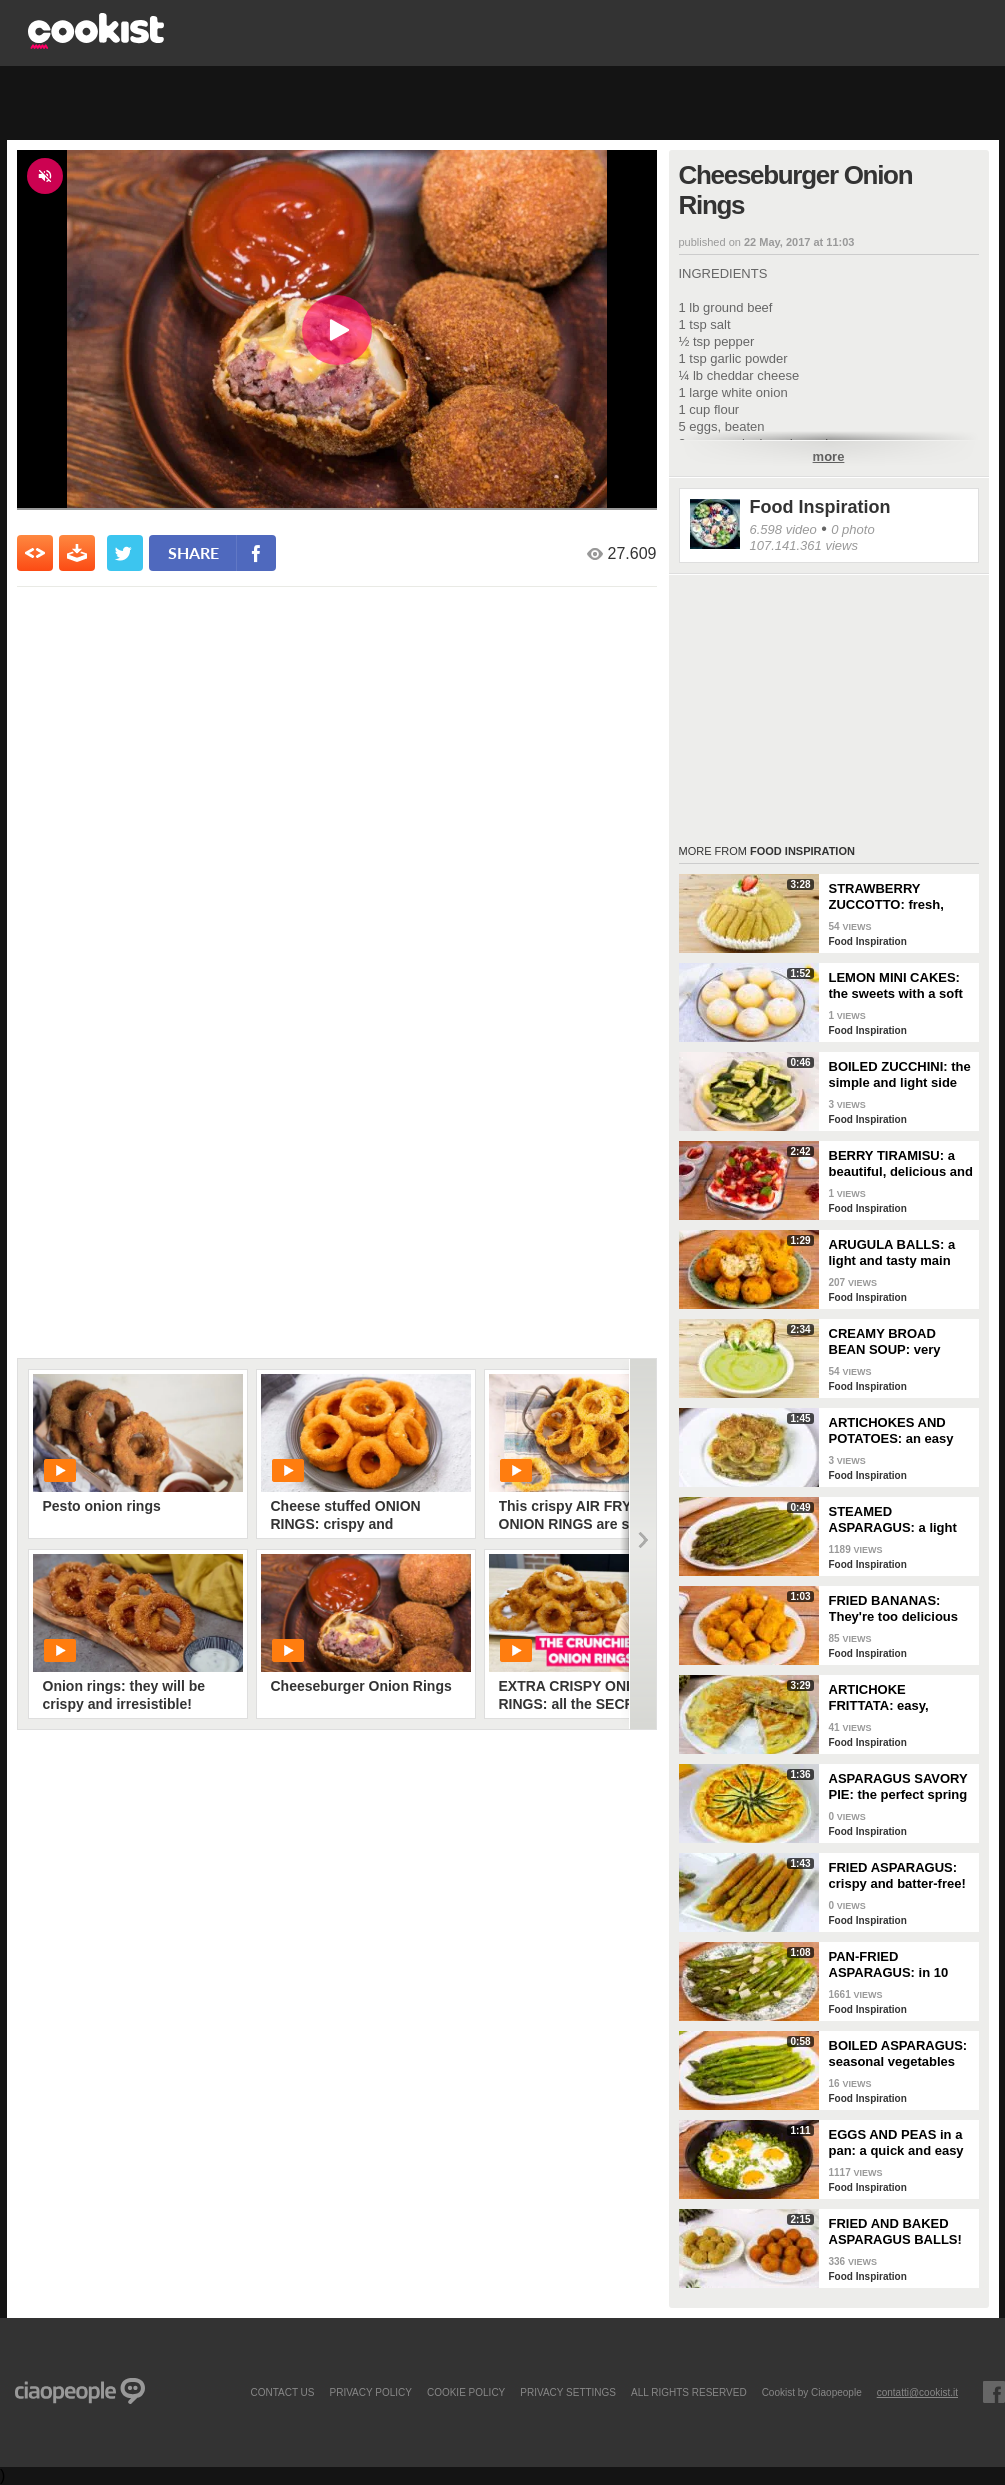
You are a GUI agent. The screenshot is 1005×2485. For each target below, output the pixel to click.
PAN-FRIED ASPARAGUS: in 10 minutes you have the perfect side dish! (895, 1965)
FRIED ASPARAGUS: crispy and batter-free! (897, 1875)
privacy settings (568, 2392)
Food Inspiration (820, 507)
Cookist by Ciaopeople (812, 2392)
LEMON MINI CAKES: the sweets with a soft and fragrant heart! (896, 986)
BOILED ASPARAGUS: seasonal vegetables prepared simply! (898, 2054)
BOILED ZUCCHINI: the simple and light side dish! (900, 1075)
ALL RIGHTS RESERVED (689, 2392)
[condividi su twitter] (125, 553)
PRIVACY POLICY (370, 2392)
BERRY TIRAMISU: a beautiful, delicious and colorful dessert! (901, 1164)
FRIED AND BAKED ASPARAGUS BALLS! (895, 2231)
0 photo (852, 529)
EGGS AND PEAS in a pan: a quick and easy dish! (896, 2143)
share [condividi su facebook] (193, 552)
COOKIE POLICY (466, 2392)
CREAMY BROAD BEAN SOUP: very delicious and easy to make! (895, 1342)
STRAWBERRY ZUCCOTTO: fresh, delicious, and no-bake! (901, 897)
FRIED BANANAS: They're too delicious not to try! (894, 1609)
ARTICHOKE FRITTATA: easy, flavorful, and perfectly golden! (898, 1698)
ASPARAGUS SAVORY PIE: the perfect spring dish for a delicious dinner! (898, 1787)
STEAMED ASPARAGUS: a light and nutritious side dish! (893, 1520)
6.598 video (783, 529)
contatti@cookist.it (917, 2392)
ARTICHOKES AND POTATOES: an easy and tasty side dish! (891, 1431)
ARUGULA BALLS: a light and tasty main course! (892, 1253)
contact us (282, 2392)
